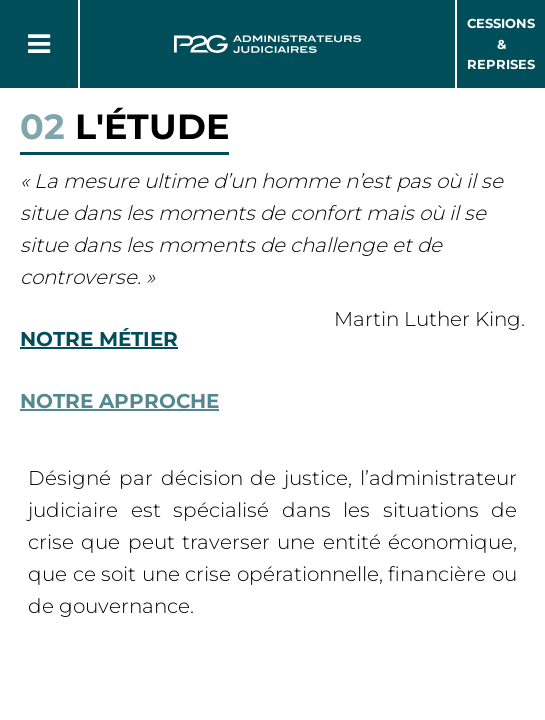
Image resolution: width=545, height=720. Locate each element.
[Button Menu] (39, 44)
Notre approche (119, 401)
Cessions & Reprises (501, 44)
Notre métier (99, 339)
